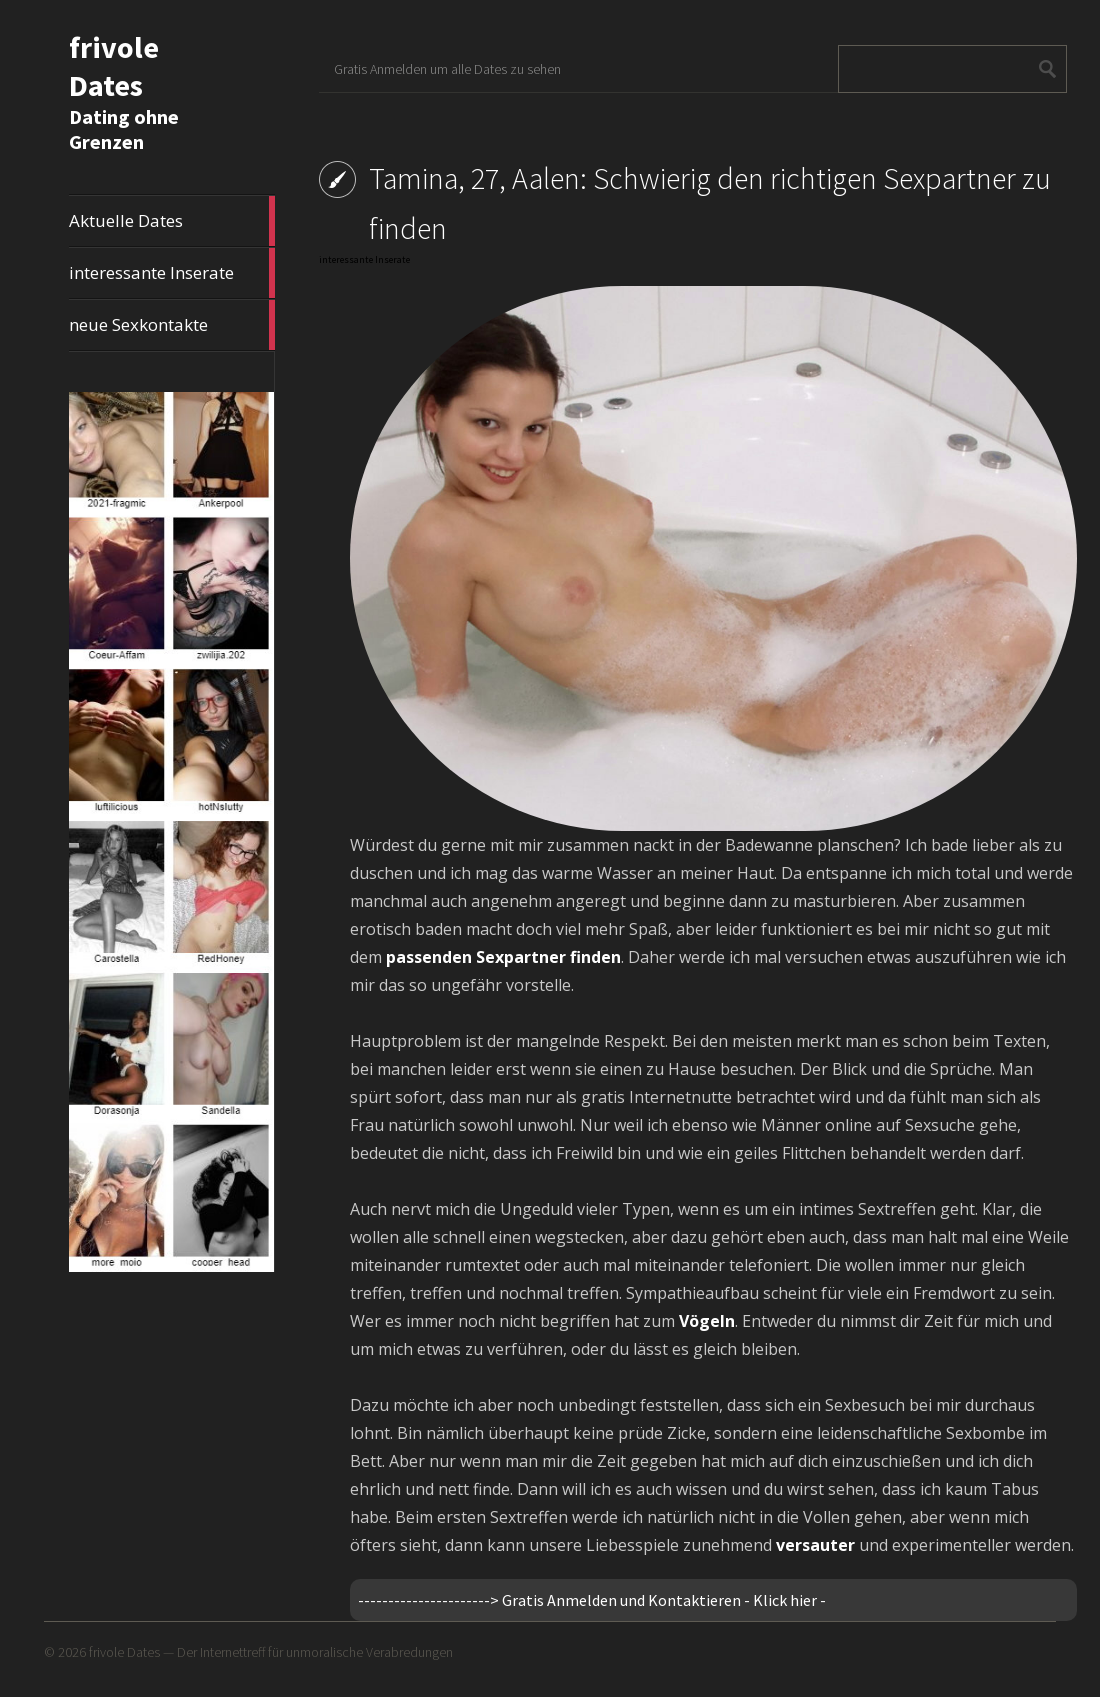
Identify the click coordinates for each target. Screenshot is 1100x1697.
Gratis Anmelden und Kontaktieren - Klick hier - (664, 1600)
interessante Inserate (172, 273)
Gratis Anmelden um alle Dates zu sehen (447, 69)
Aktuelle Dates (172, 221)
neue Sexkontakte (172, 325)
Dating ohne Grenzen (124, 129)
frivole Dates (114, 66)
